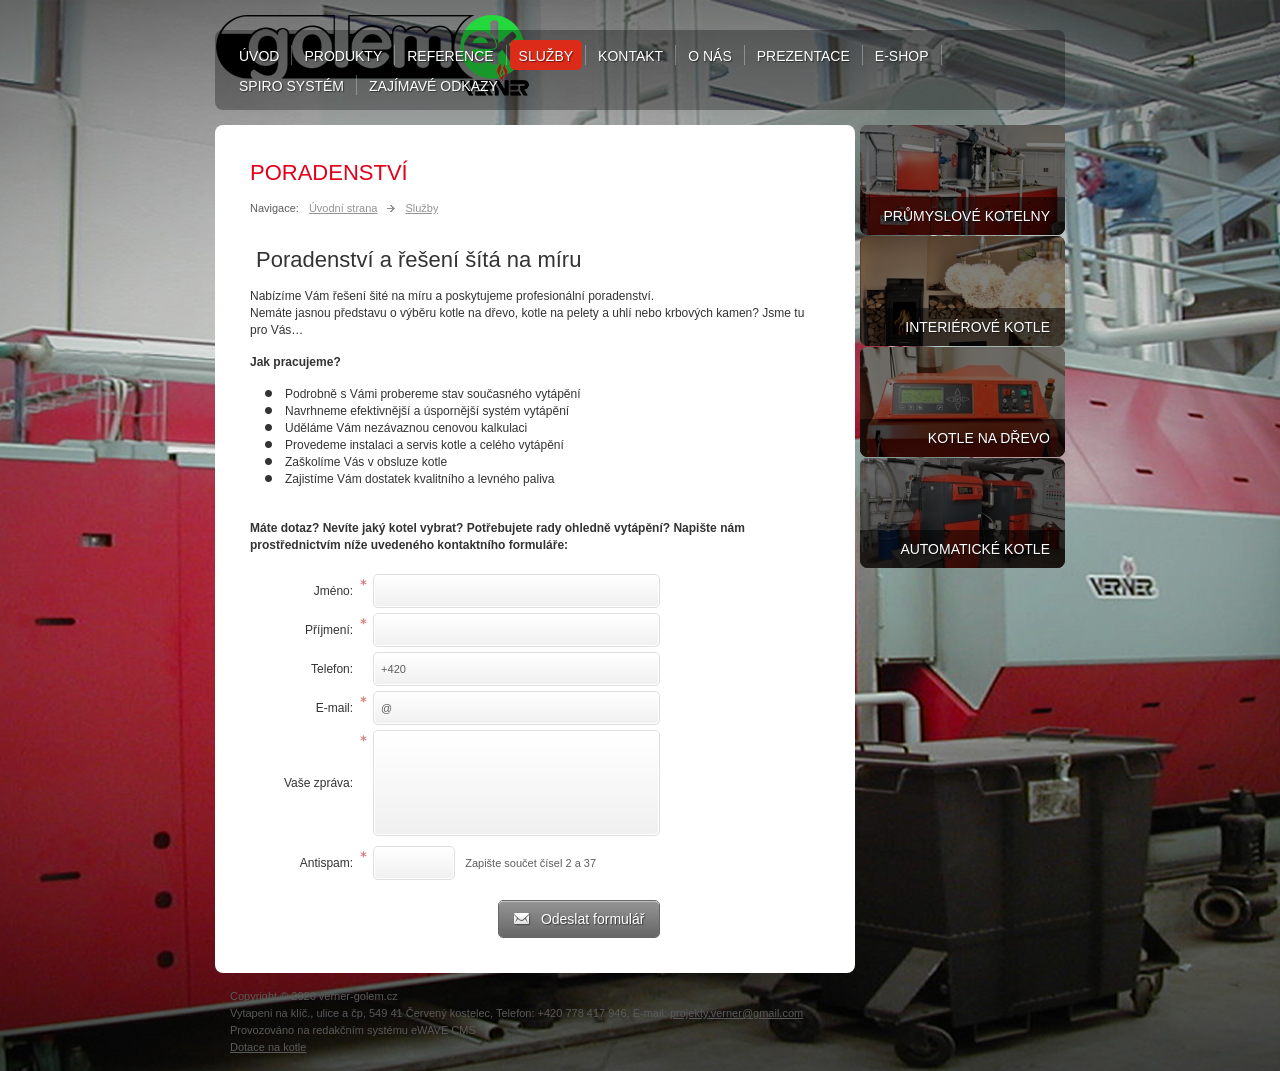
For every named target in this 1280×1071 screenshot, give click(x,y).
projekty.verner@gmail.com (736, 1013)
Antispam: (326, 863)
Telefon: (332, 669)
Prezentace (803, 56)
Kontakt (630, 56)
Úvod (259, 56)
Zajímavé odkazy (433, 86)
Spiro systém (291, 86)
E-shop (902, 56)
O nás (710, 56)
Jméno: (333, 591)
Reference (450, 56)
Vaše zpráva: (318, 783)
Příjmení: (329, 630)
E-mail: (334, 708)
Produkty (343, 56)
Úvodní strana (343, 208)
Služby (546, 56)
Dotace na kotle (268, 1047)
